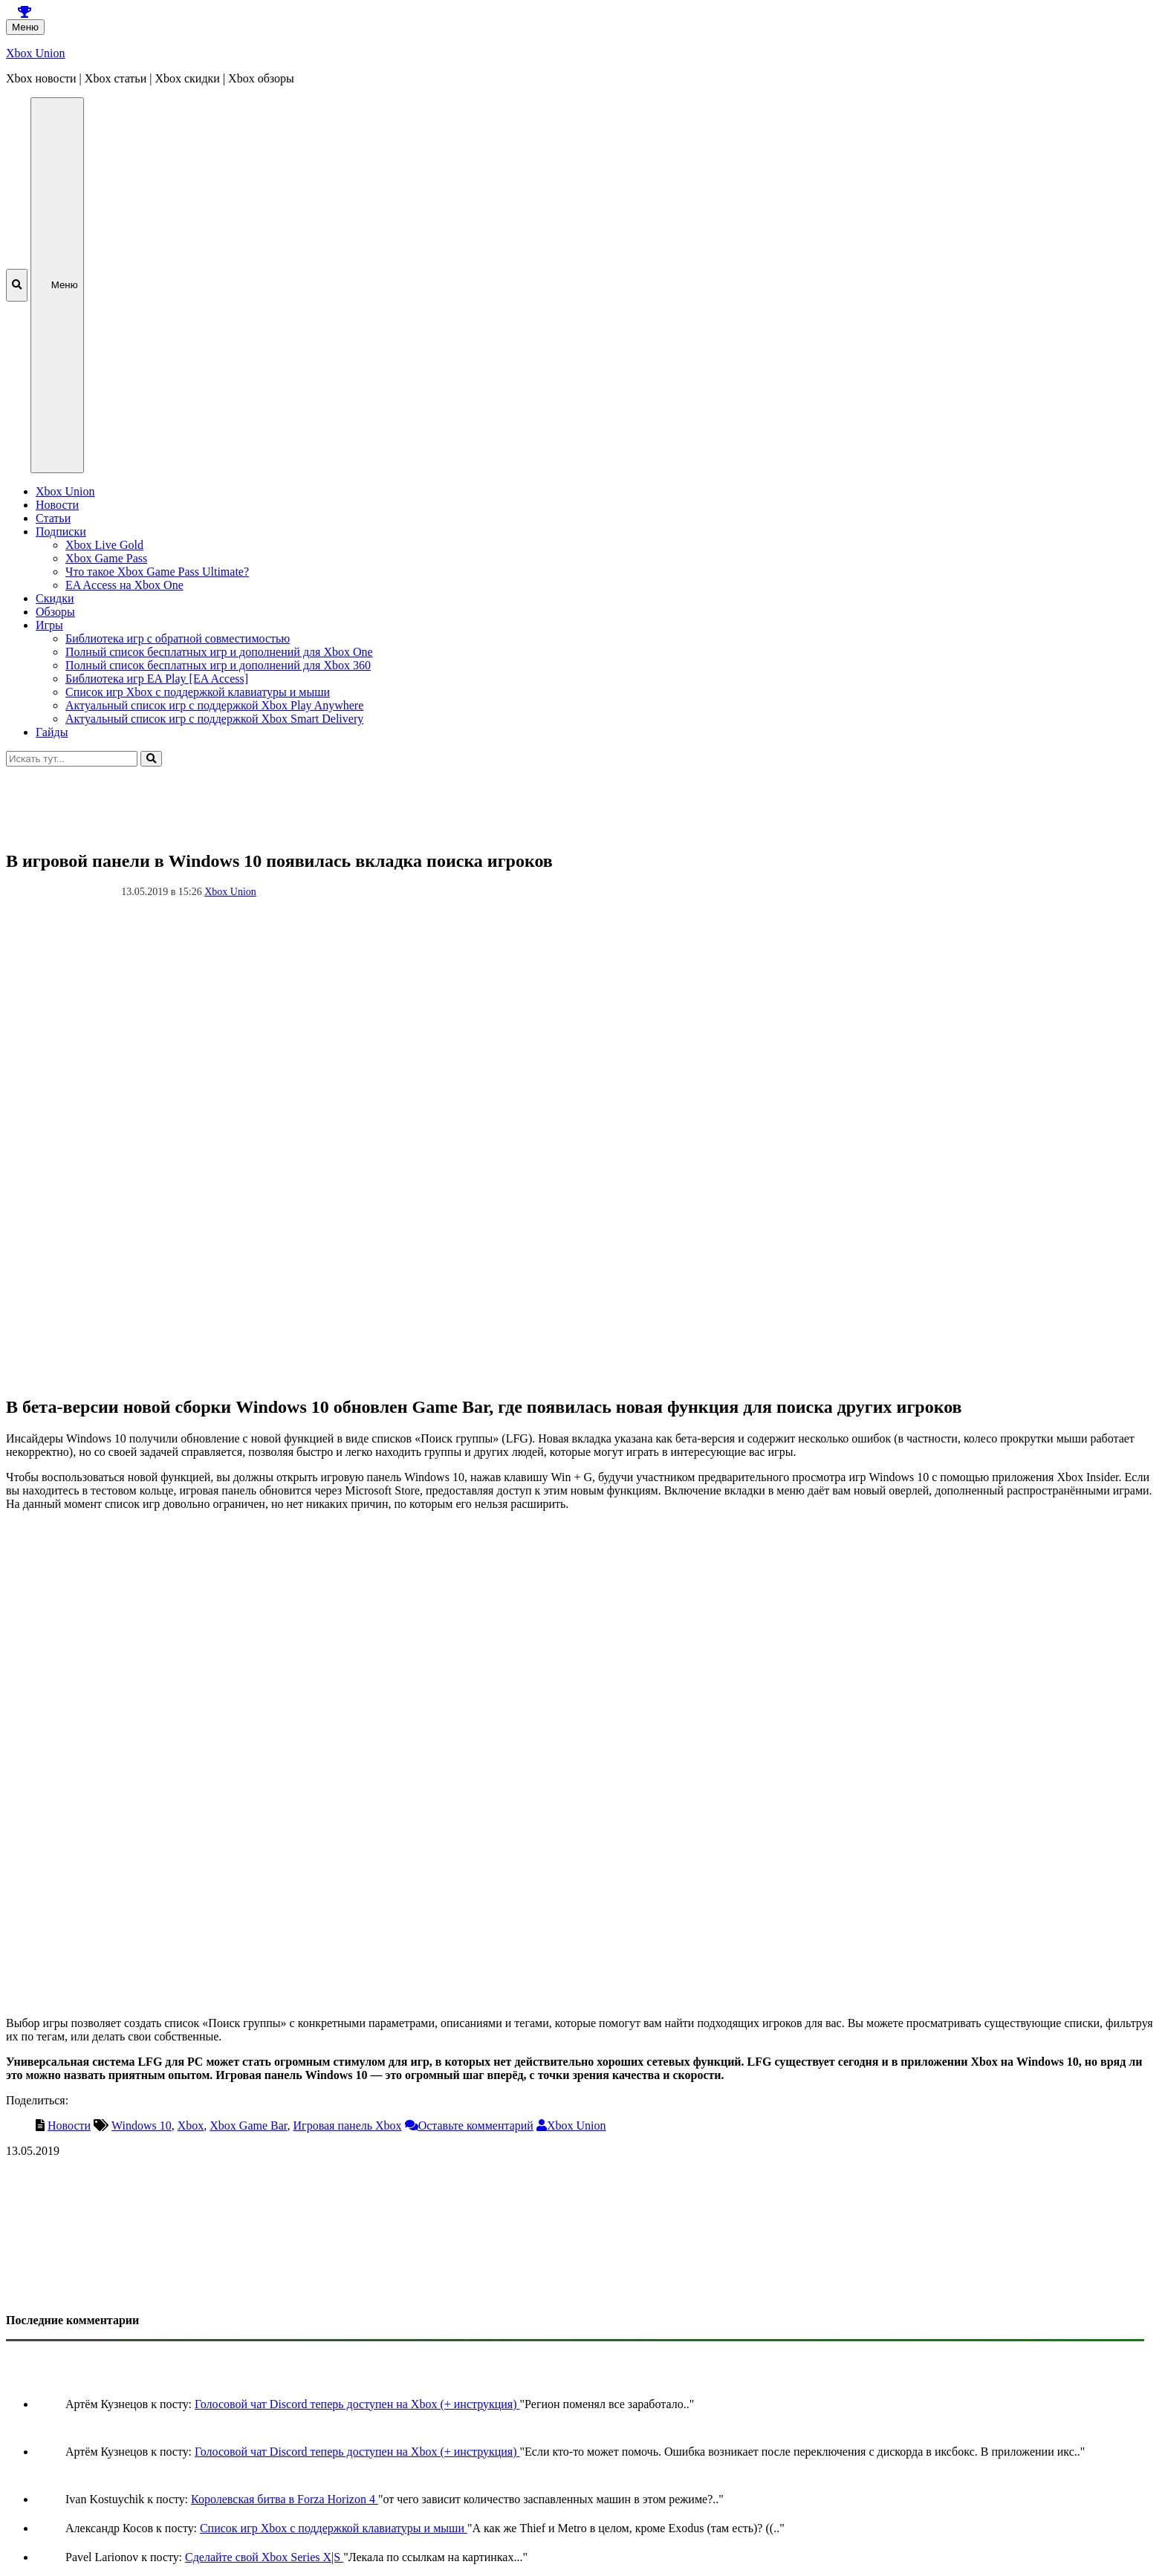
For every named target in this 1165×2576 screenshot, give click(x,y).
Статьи (53, 518)
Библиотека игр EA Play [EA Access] (156, 678)
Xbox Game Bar (248, 2125)
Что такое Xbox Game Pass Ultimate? (157, 571)
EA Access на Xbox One (124, 585)
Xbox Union (35, 53)
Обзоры (55, 611)
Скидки (55, 598)
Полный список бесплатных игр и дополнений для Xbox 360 (218, 665)
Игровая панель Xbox (347, 2125)
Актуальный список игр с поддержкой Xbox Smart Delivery (214, 718)
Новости (57, 504)
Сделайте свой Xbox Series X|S (264, 2557)
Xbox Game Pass (106, 558)
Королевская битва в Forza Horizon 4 (284, 2499)
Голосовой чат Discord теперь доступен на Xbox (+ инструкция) (357, 2404)
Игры (49, 625)
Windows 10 (141, 2125)
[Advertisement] (452, 800)
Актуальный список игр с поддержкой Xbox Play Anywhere (214, 705)
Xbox (191, 2125)
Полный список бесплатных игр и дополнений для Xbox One (219, 651)
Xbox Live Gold (104, 545)
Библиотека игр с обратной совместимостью (177, 638)
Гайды (52, 732)
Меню (25, 27)
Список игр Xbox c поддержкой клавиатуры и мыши (197, 692)
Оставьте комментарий (475, 2125)
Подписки (61, 531)
